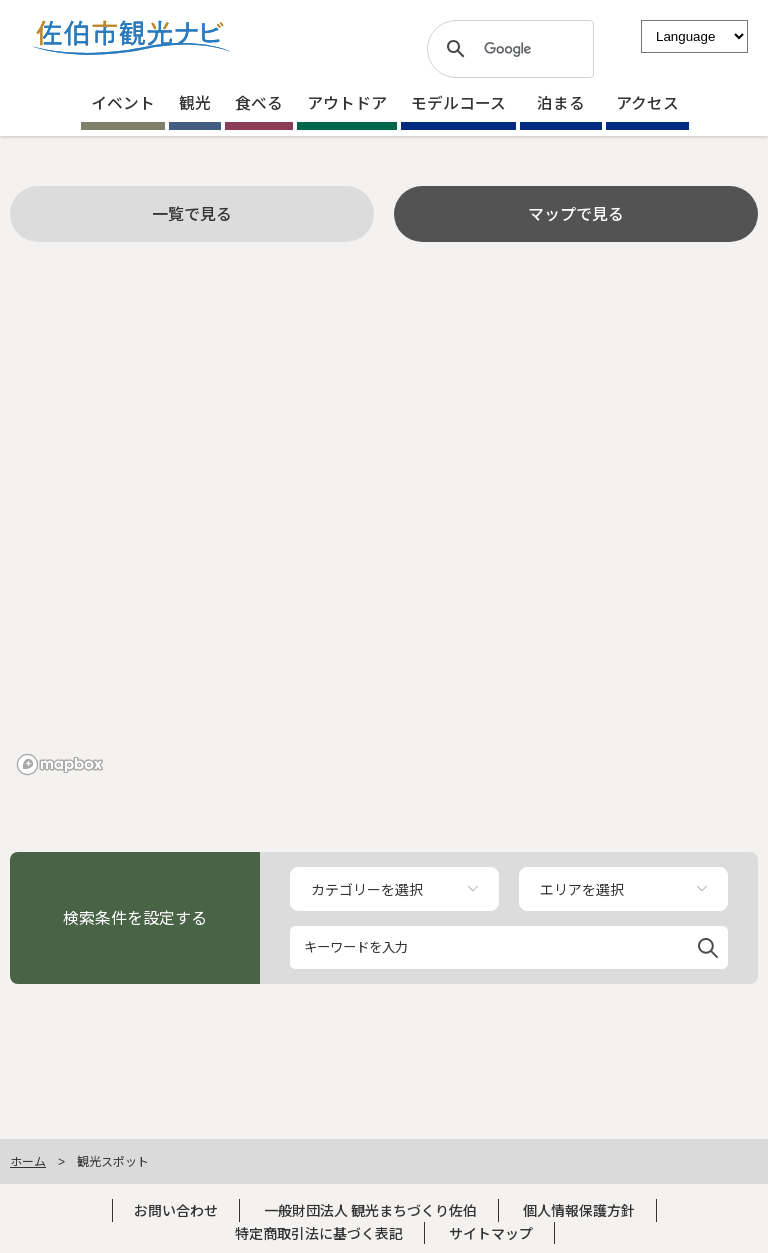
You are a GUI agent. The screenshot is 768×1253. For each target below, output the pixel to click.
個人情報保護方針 (579, 1210)
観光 (195, 102)
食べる (259, 102)
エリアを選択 (582, 889)
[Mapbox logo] (60, 764)
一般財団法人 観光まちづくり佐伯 (370, 1210)
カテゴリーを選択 (367, 889)
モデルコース (458, 102)
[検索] (507, 49)
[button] (708, 944)
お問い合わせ (176, 1210)
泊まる (561, 102)
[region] (384, 532)
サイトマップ (491, 1233)
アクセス (647, 102)
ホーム (28, 1160)
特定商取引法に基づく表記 (319, 1233)
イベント (123, 102)
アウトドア (347, 102)
